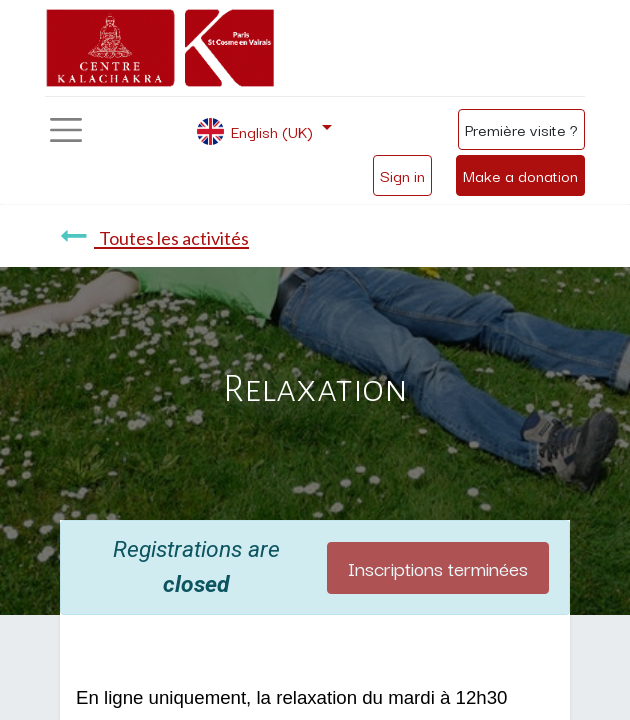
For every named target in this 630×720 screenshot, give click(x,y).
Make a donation (520, 175)
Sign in (402, 175)
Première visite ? (521, 129)
